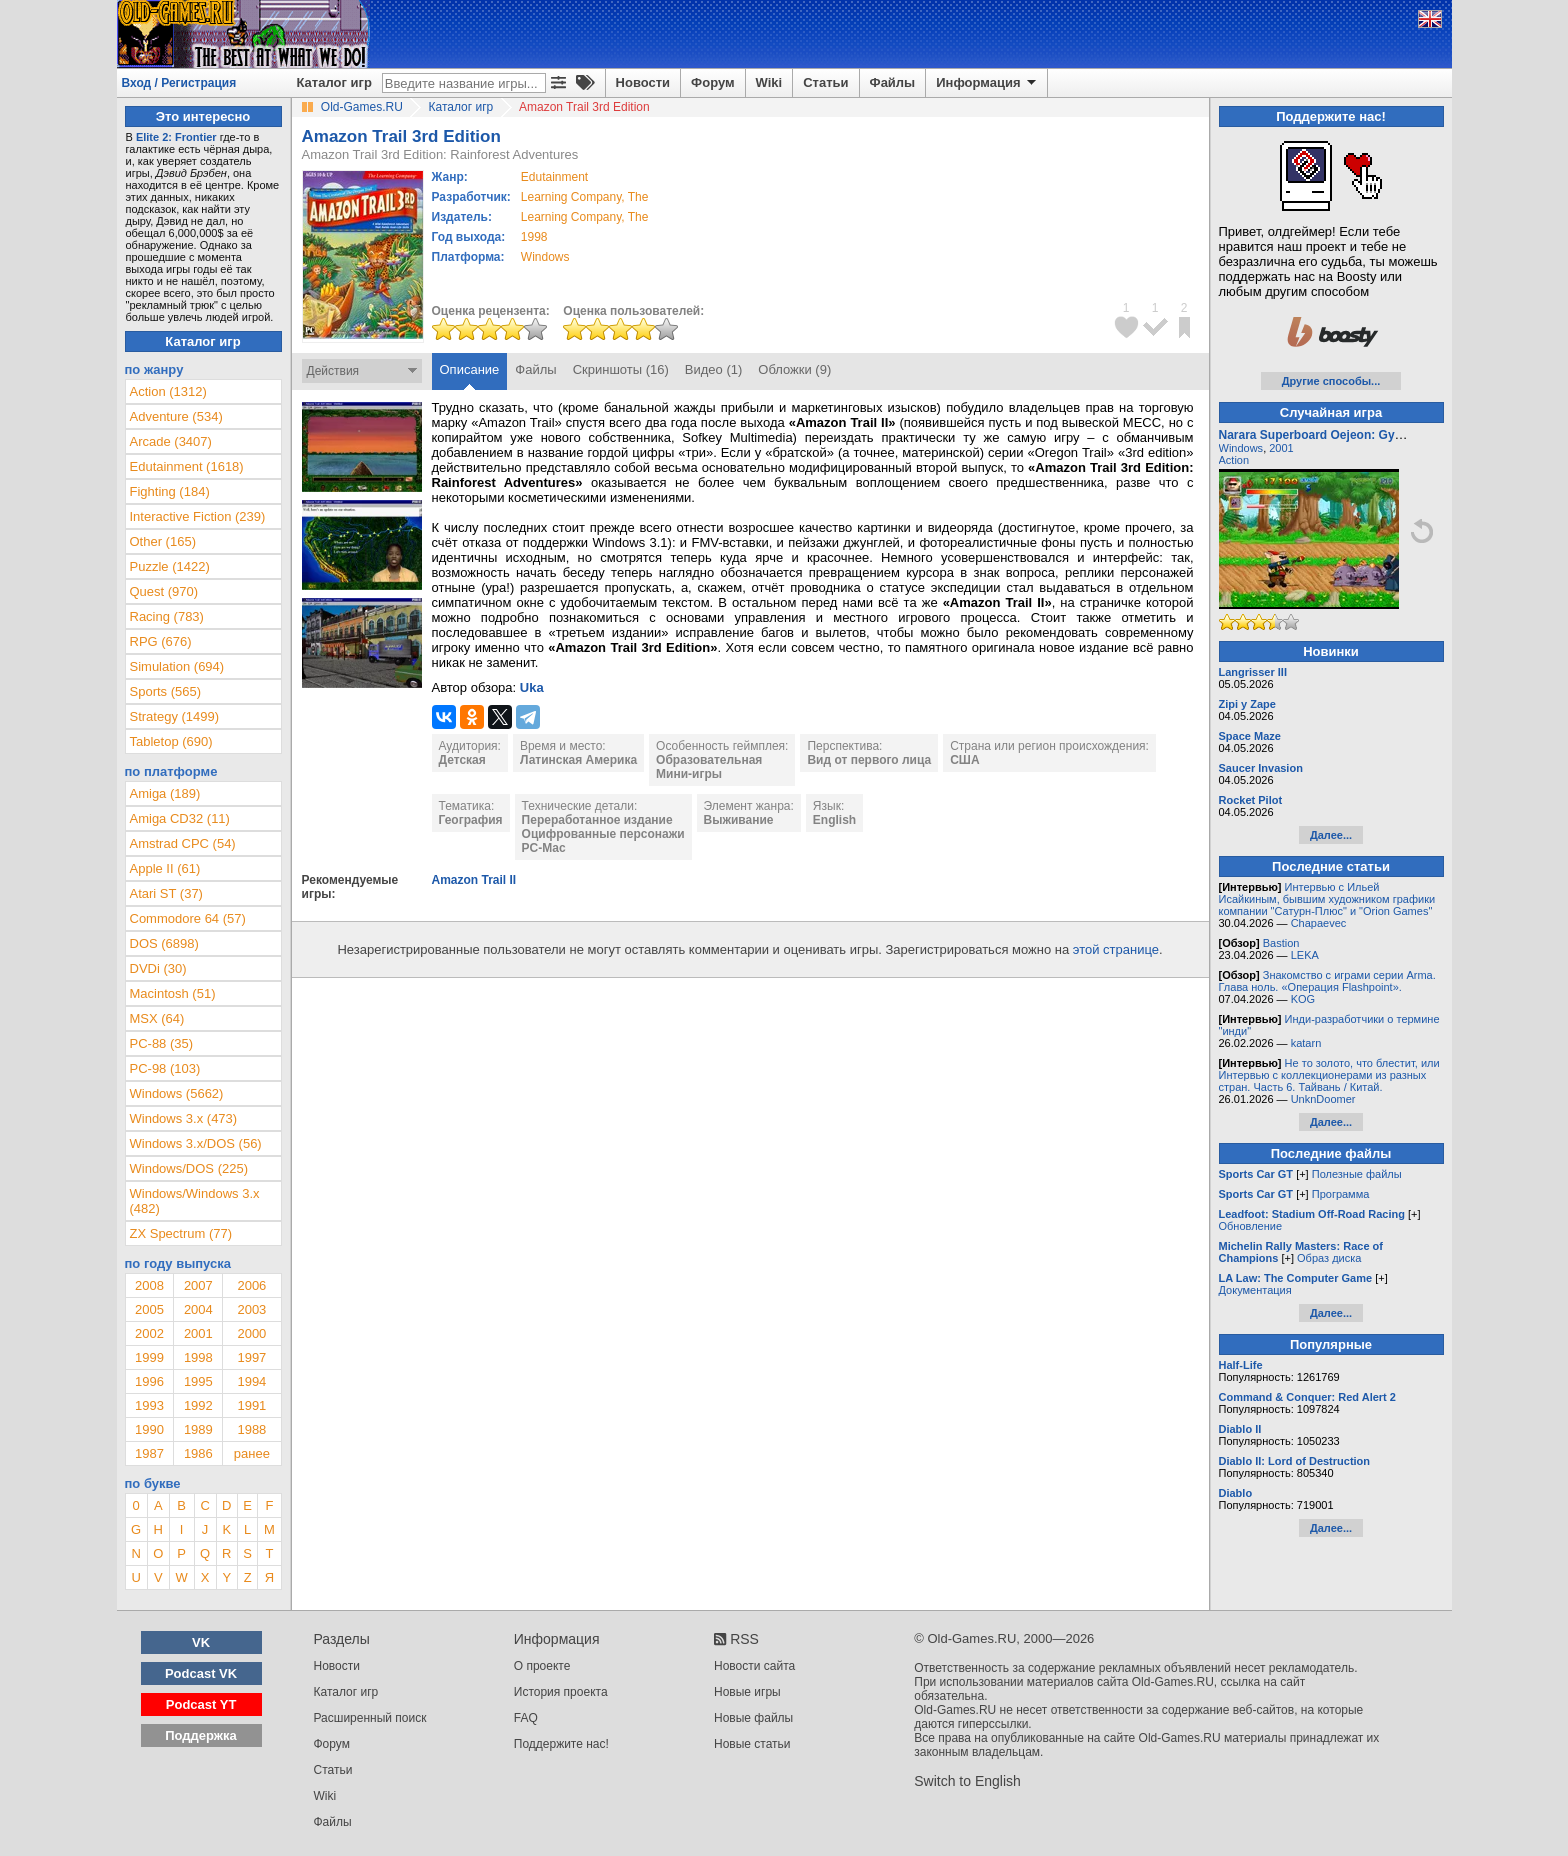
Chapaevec (1319, 923)
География (471, 820)
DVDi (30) (158, 968)
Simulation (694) (177, 666)
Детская (462, 760)
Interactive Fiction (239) (198, 516)
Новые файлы (753, 1718)
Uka (532, 687)
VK (201, 1642)
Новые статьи (752, 1744)
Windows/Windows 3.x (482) (195, 1201)
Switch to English (967, 1781)
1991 (251, 1405)
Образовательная (709, 760)
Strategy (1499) (175, 716)
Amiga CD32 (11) (180, 818)
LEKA (1305, 955)
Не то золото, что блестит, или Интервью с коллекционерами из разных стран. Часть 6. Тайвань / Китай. (1329, 1075)
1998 (534, 237)
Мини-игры (689, 774)
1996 (149, 1381)
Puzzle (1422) (170, 566)
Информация (987, 83)
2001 (198, 1333)
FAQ (526, 1718)
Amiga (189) (165, 793)
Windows (1241, 448)
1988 (251, 1429)
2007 (198, 1285)
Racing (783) (167, 616)
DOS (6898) (164, 943)
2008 (149, 1285)
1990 (149, 1429)
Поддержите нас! (561, 1744)
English (834, 820)
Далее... (1331, 835)
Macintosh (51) (173, 993)
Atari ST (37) (166, 893)
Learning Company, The (585, 197)
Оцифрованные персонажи (603, 834)
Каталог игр (334, 82)
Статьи (825, 82)
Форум (712, 82)
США (964, 760)
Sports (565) (166, 691)
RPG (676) (161, 641)
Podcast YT (201, 1704)
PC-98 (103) (165, 1068)
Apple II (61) (165, 868)
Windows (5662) (177, 1093)
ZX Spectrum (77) (181, 1233)
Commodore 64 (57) (188, 918)
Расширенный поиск (370, 1718)
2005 (149, 1309)
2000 (251, 1333)
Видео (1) (713, 369)
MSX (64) (157, 1018)
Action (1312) (168, 391)
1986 (198, 1453)
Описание (470, 369)
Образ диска (1329, 1258)
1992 (198, 1405)
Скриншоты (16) (621, 369)
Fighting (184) (170, 491)
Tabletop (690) (171, 741)
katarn (1306, 1043)
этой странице (1116, 949)
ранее (252, 1453)
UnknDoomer (1323, 1099)
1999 (149, 1357)
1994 (251, 1381)
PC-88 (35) (162, 1043)
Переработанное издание (597, 820)
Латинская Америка (578, 760)
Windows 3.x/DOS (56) (196, 1143)
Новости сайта (754, 1666)
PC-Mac (544, 848)
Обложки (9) (794, 369)
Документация (1255, 1290)
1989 (198, 1429)
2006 (251, 1285)
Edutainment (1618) (187, 466)
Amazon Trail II (474, 880)
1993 (149, 1405)
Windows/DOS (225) (189, 1168)
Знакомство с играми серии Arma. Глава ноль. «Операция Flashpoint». (1327, 981)
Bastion (1281, 943)
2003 (251, 1309)
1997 (251, 1357)
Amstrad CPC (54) (183, 843)
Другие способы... (1331, 381)
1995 (198, 1381)
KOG (1303, 999)
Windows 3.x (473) (184, 1118)
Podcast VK (201, 1673)
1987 (149, 1453)
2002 (149, 1333)
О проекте (542, 1666)
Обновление (1251, 1226)
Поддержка (201, 1735)
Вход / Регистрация (179, 83)
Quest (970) (164, 591)
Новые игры (747, 1692)
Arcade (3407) (171, 441)
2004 (198, 1309)
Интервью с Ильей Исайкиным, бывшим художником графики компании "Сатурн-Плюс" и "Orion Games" (1327, 899)
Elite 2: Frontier (176, 137)
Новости (643, 82)
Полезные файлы (1357, 1174)
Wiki (769, 82)
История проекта (561, 1692)
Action (1234, 460)
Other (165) (163, 541)
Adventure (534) (176, 416)
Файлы (893, 82)
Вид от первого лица (869, 760)
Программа (1341, 1194)
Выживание (739, 820)
